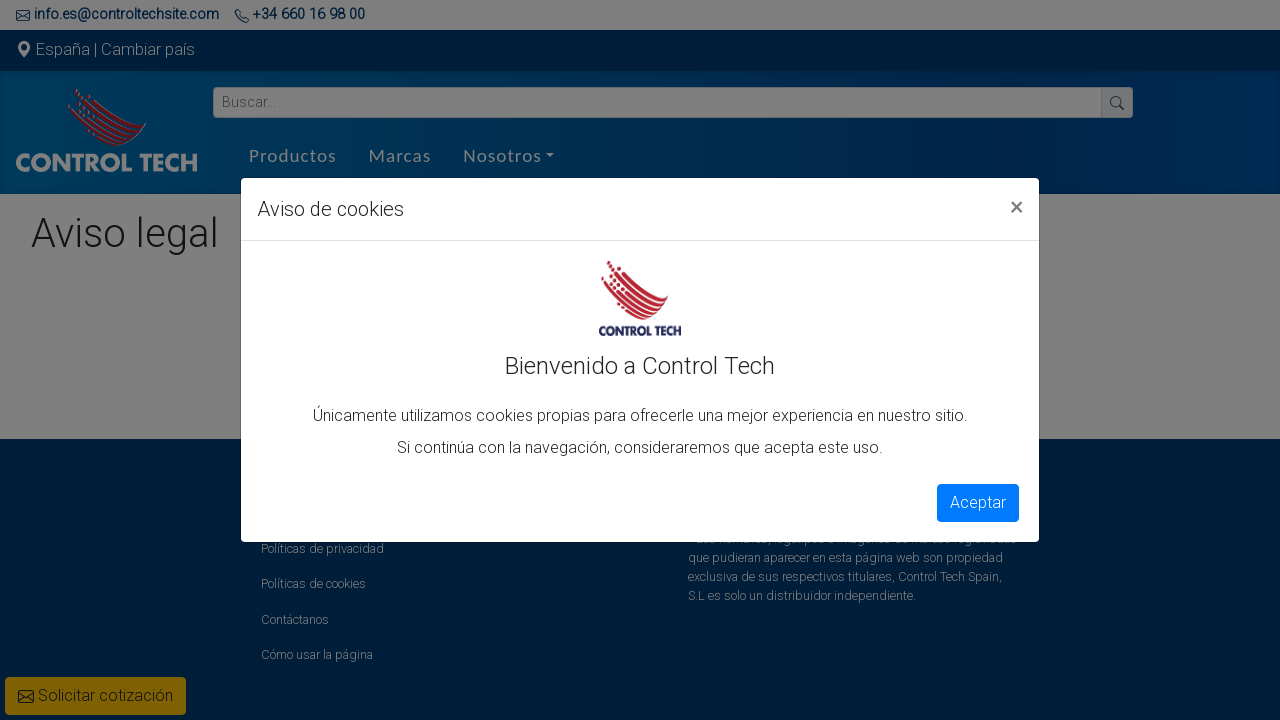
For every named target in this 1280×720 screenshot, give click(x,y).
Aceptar (978, 502)
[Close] (1016, 206)
